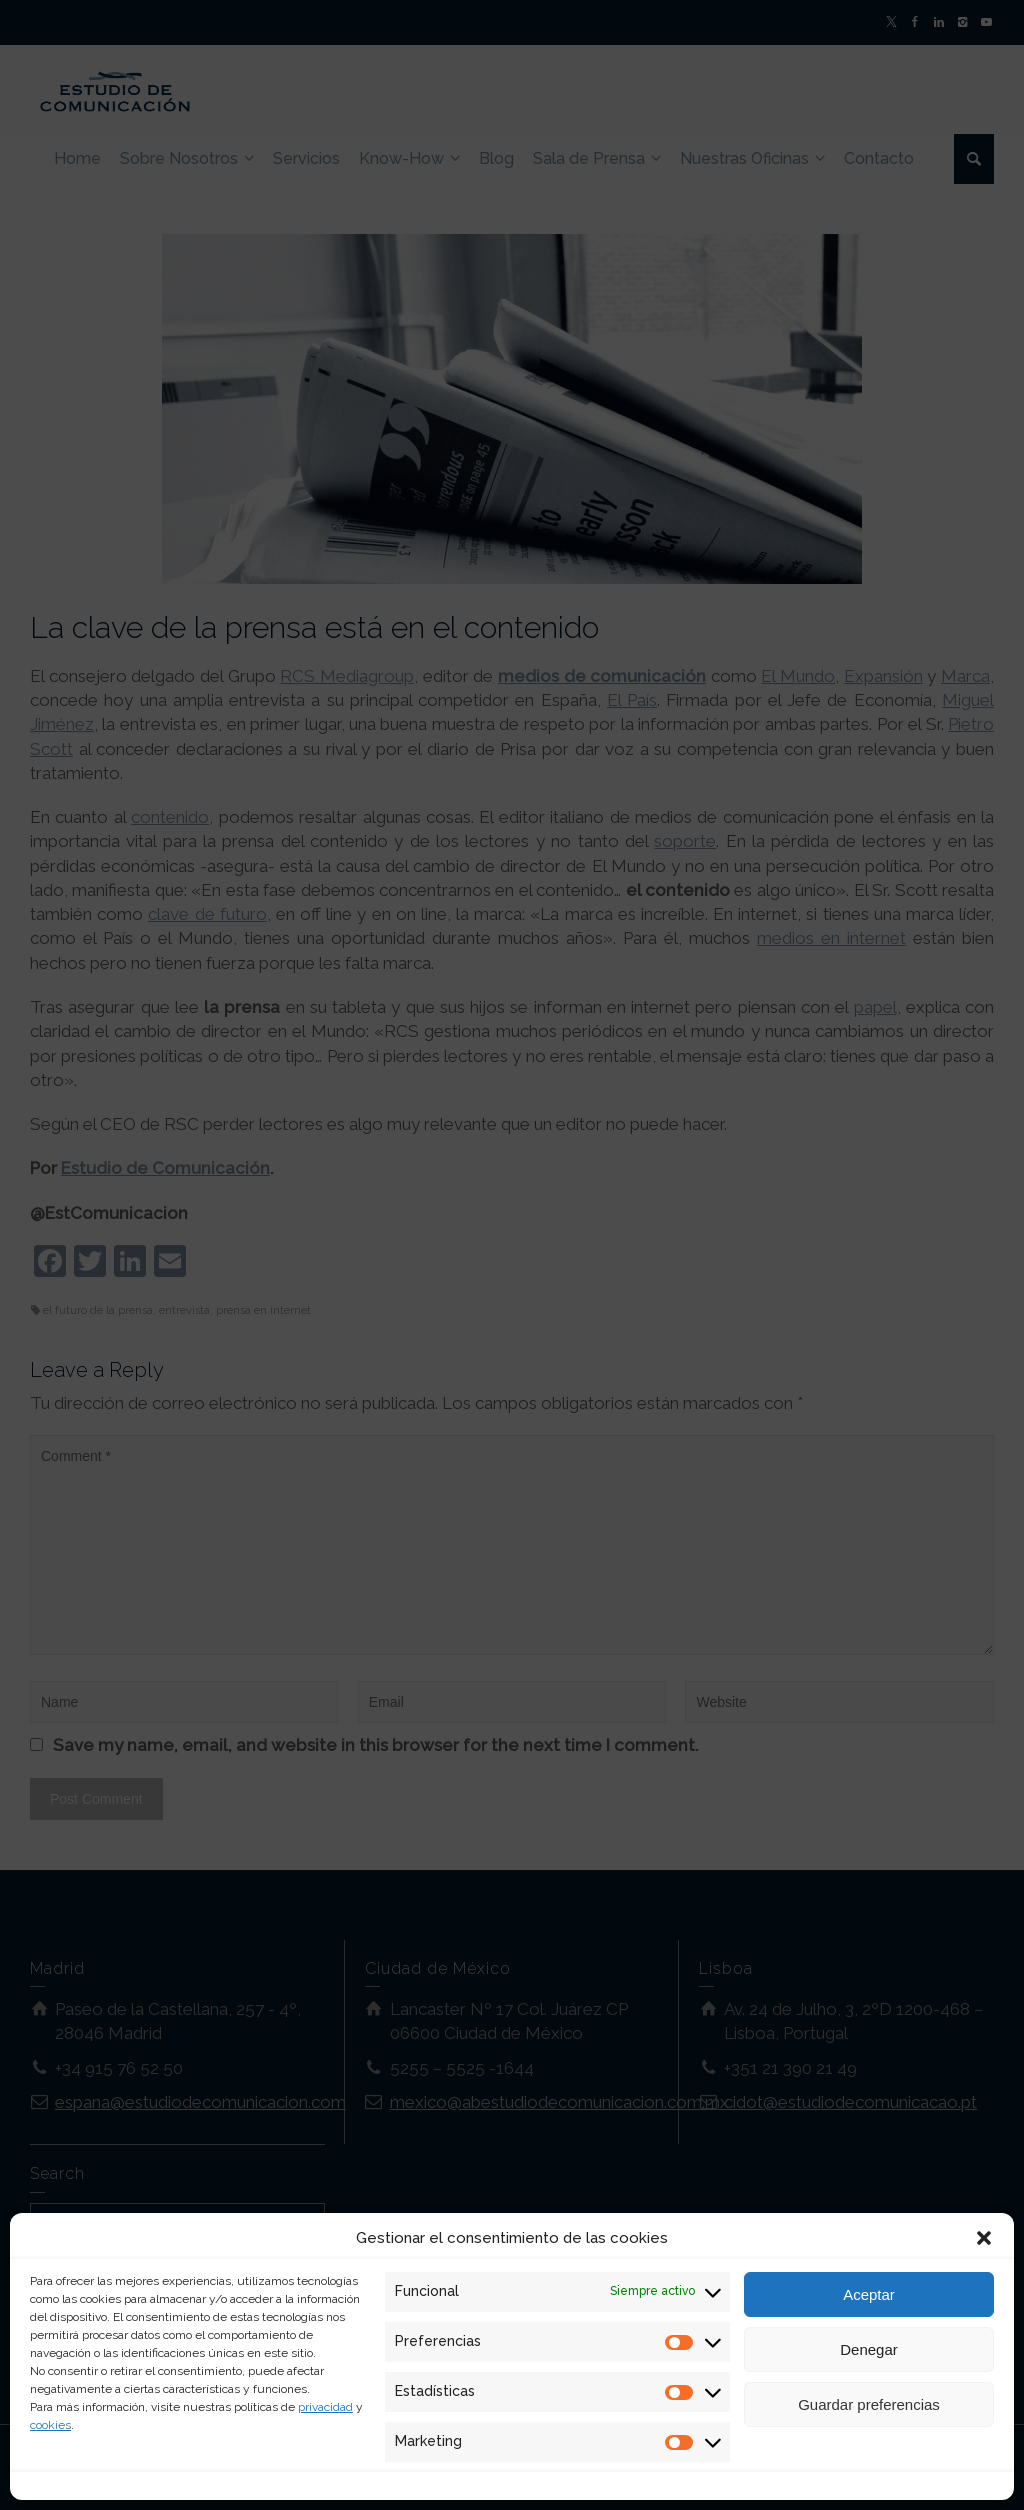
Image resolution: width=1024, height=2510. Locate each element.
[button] (984, 2238)
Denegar (869, 2349)
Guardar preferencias (869, 2404)
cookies (50, 2425)
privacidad (325, 2407)
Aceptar (869, 2294)
